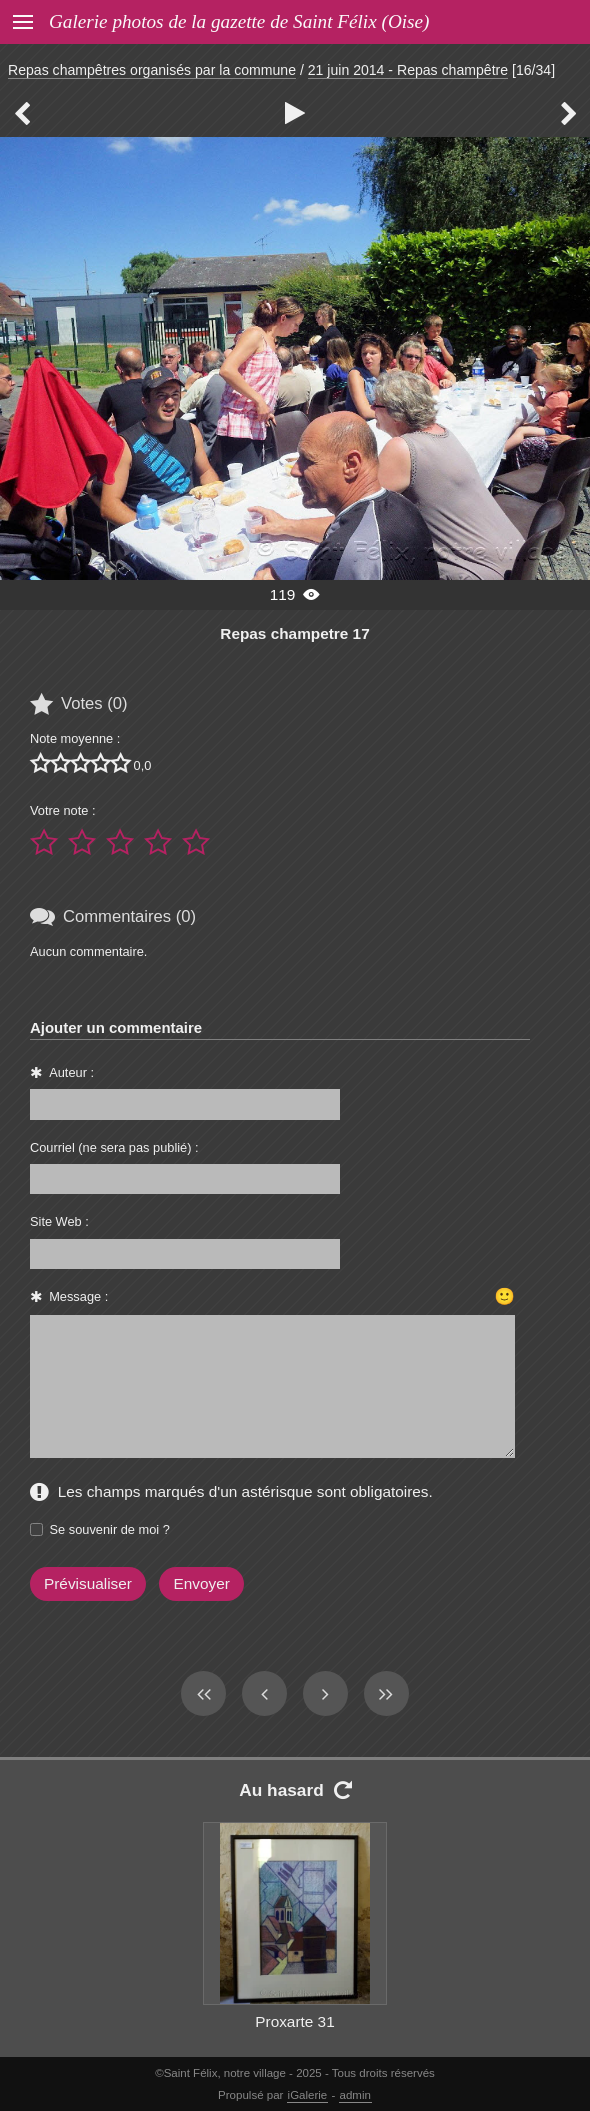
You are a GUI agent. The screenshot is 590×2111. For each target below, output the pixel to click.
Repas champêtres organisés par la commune (152, 70)
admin (355, 2095)
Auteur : (71, 1072)
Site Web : (59, 1221)
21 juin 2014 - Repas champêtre (408, 70)
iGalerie (308, 2095)
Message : (78, 1296)
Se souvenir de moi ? (110, 1529)
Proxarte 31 (294, 2021)
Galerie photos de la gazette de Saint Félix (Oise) (239, 21)
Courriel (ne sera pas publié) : (114, 1147)
